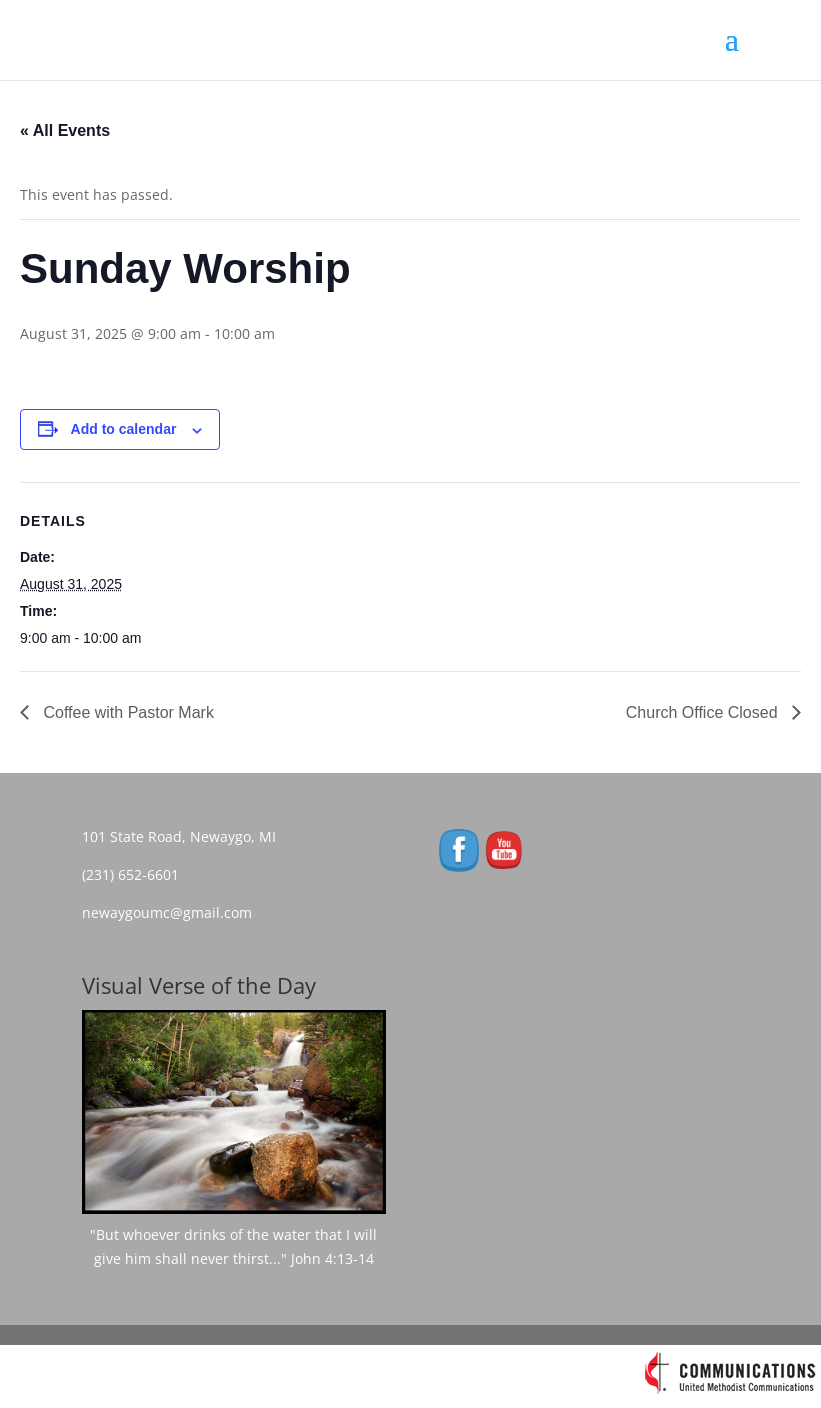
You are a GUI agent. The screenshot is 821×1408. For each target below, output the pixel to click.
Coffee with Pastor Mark (126, 712)
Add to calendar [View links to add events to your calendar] (124, 429)
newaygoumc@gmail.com (173, 912)
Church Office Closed (704, 712)
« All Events (65, 130)
